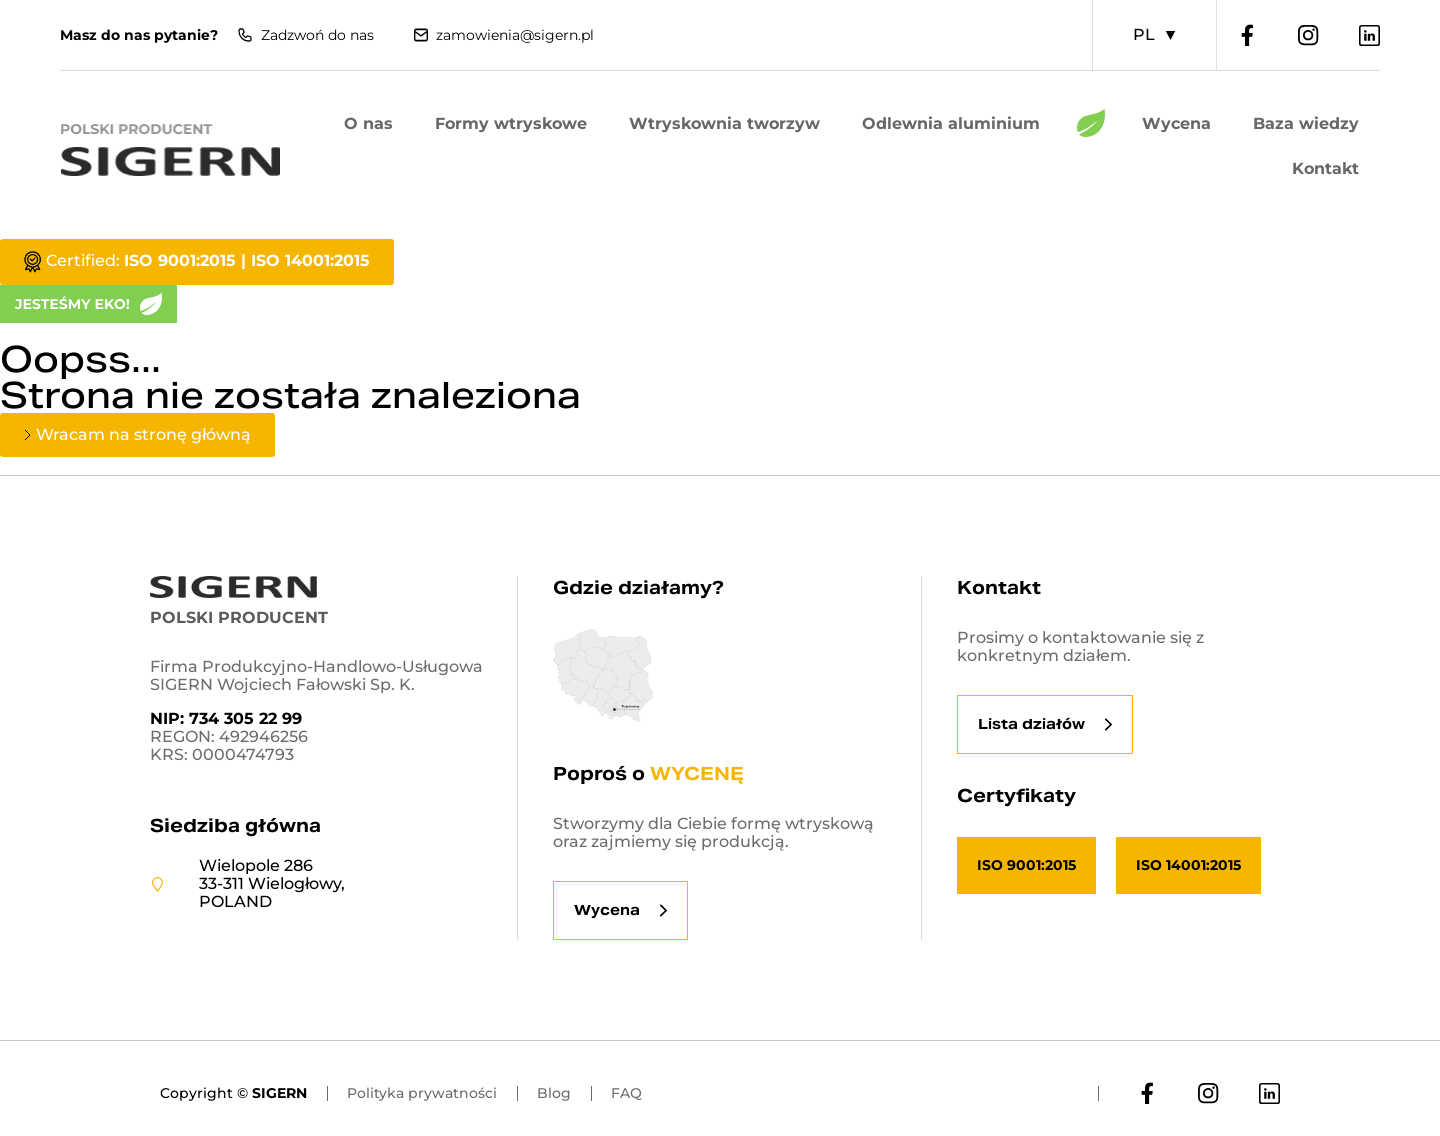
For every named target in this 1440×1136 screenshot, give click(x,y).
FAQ (626, 1093)
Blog (554, 1093)
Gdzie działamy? (638, 587)
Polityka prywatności (422, 1093)
